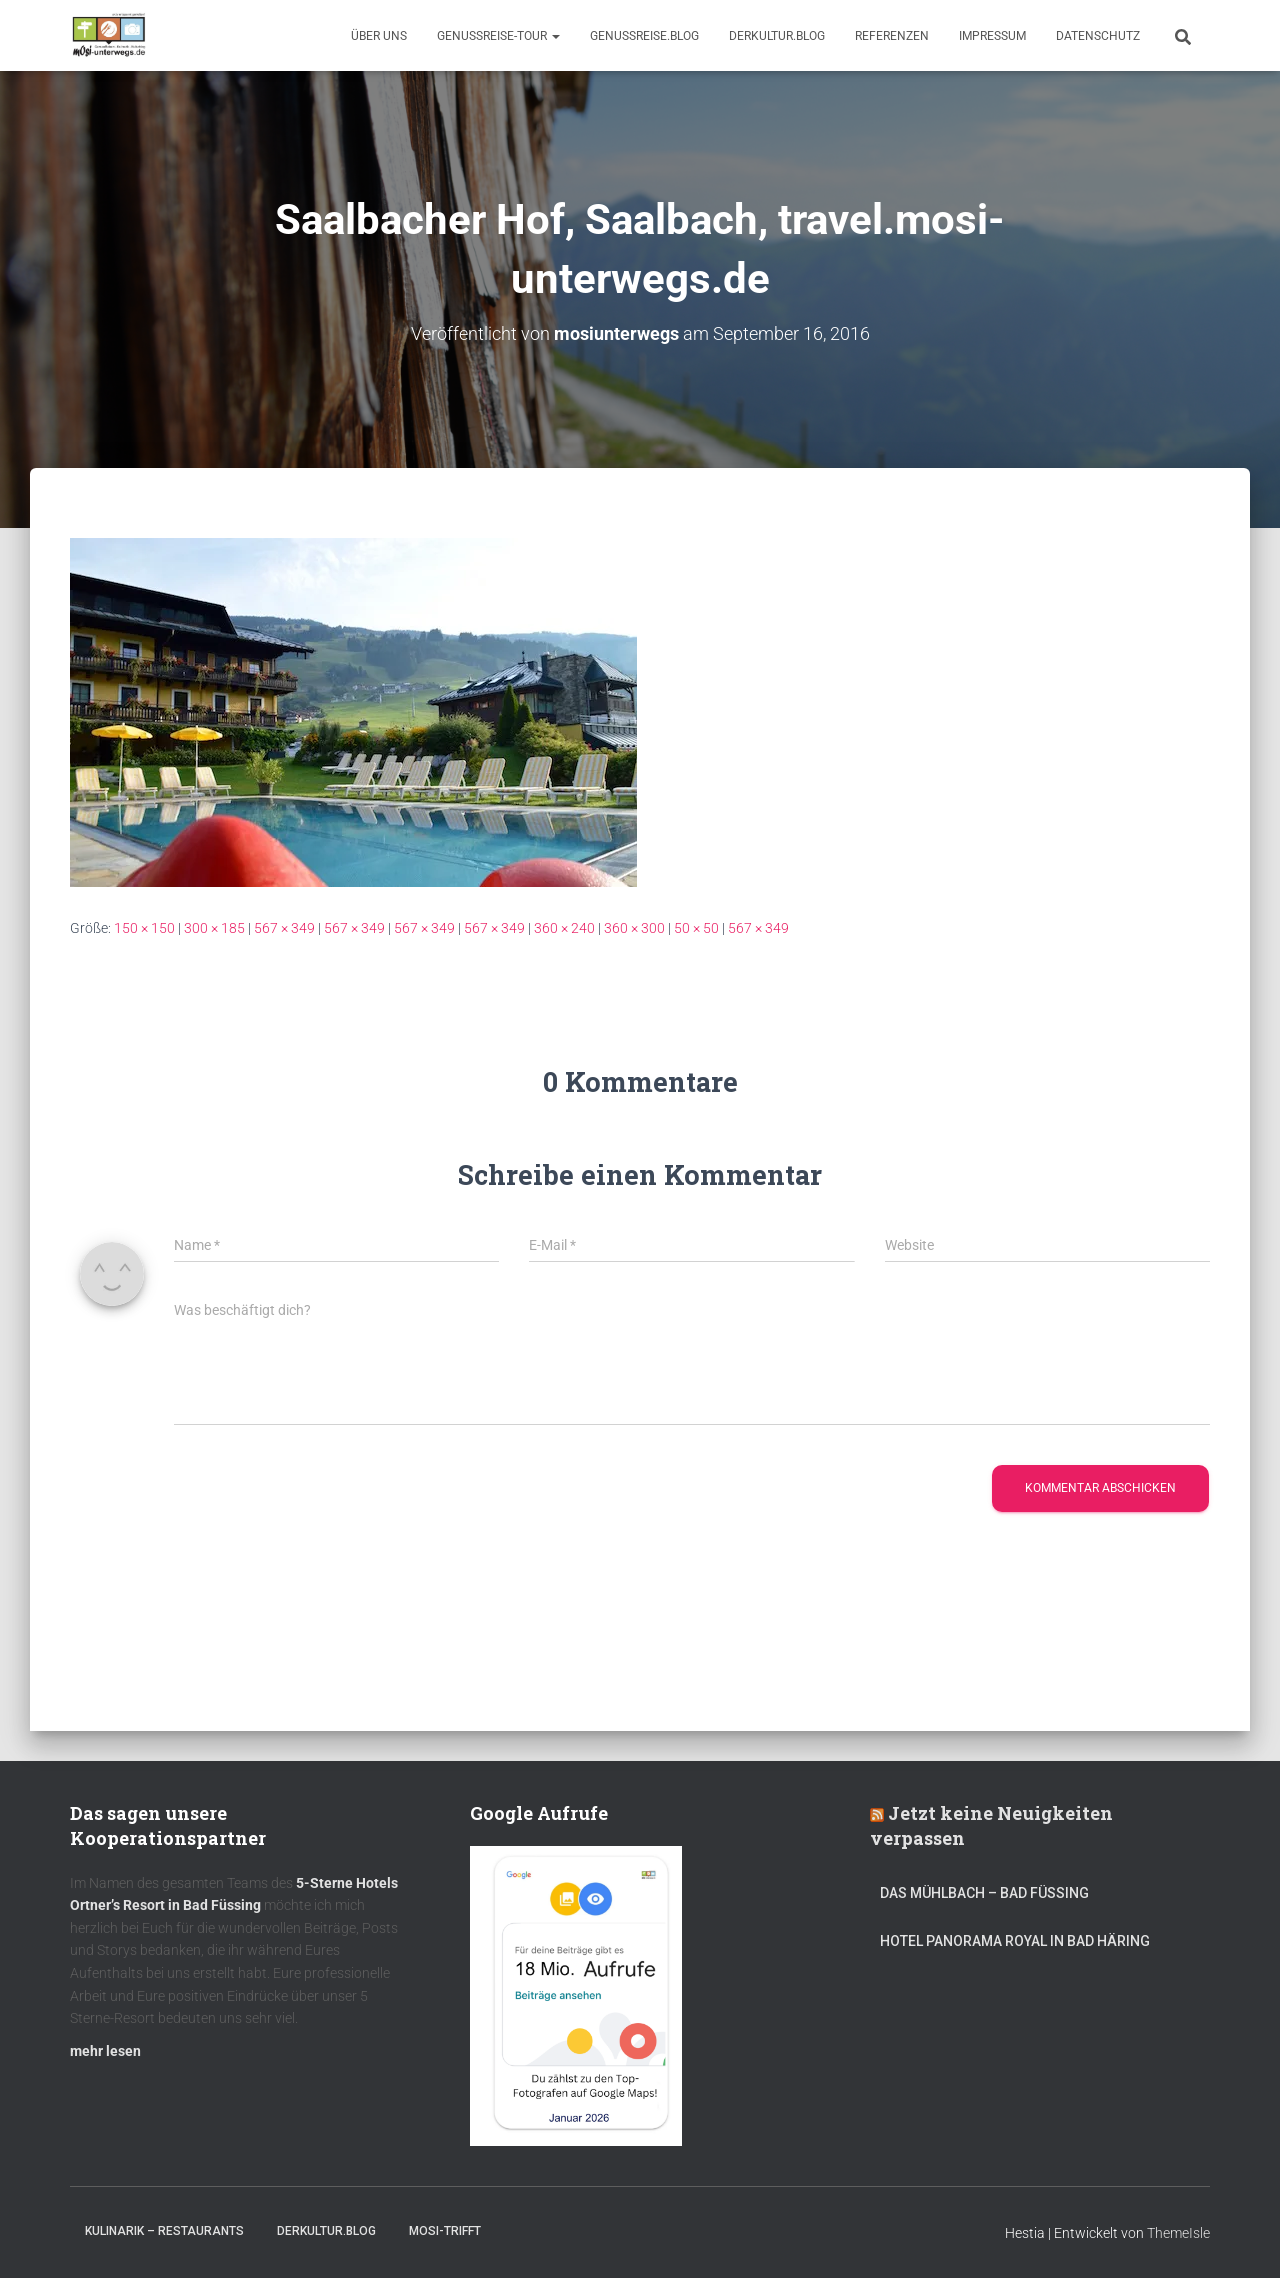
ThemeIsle (1178, 2233)
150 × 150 (144, 928)
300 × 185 (214, 928)
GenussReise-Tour (498, 36)
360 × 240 (564, 928)
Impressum (992, 36)
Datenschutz (1098, 36)
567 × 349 (284, 928)
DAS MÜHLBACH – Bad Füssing (984, 1893)
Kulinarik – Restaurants (164, 2231)
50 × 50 (696, 928)
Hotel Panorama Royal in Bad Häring (1015, 1941)
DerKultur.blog (777, 36)
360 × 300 (634, 928)
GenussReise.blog (644, 36)
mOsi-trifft (445, 2231)
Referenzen (892, 36)
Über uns (379, 36)
